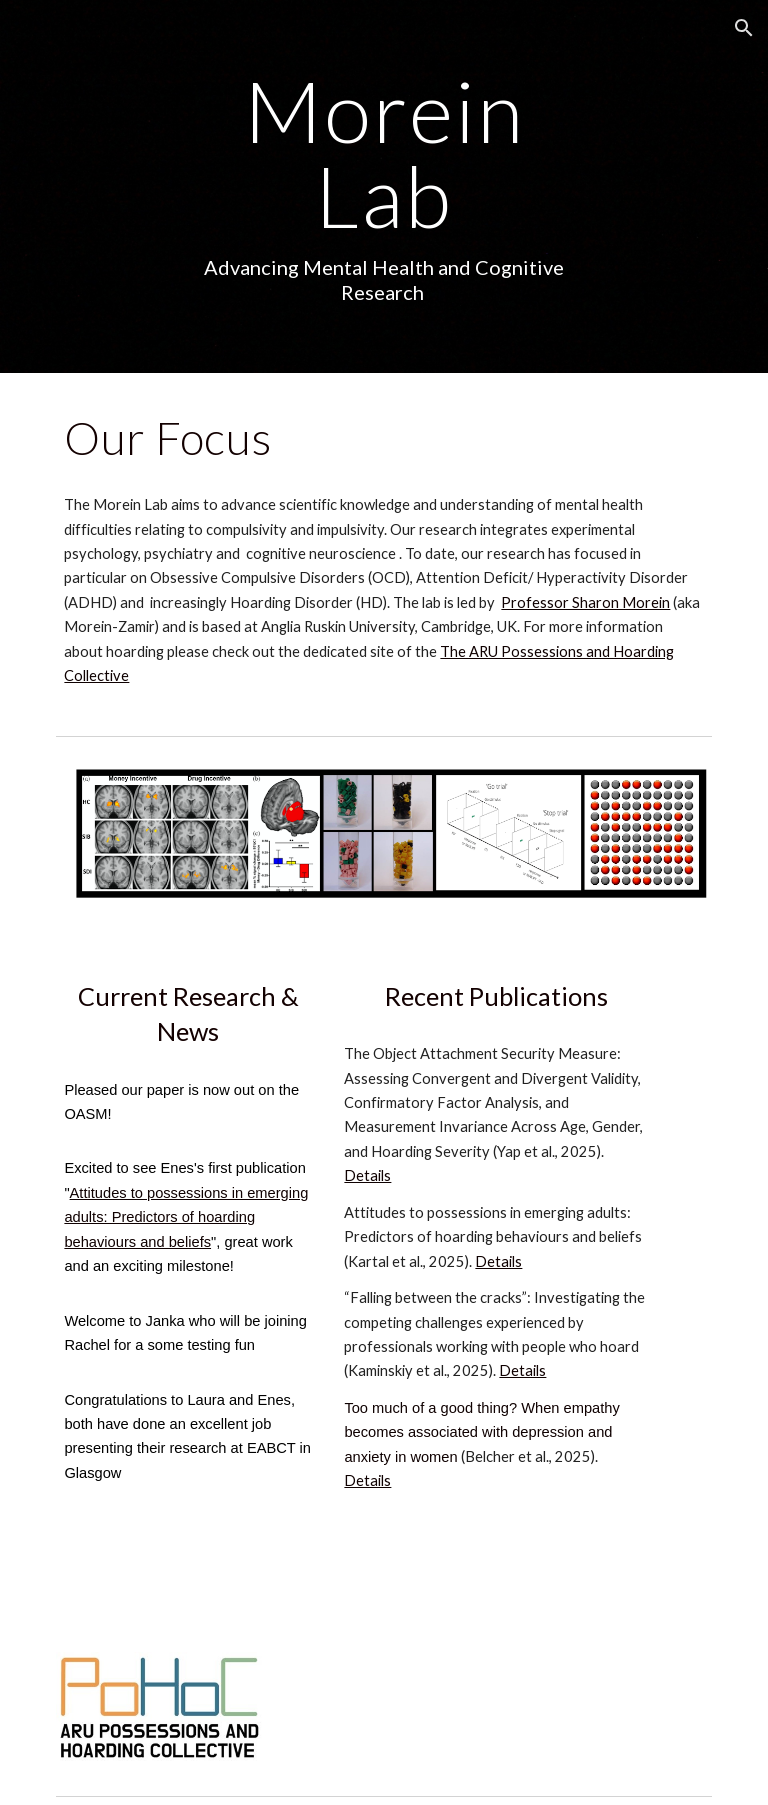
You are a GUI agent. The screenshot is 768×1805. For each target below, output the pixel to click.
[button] (744, 28)
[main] (383, 186)
